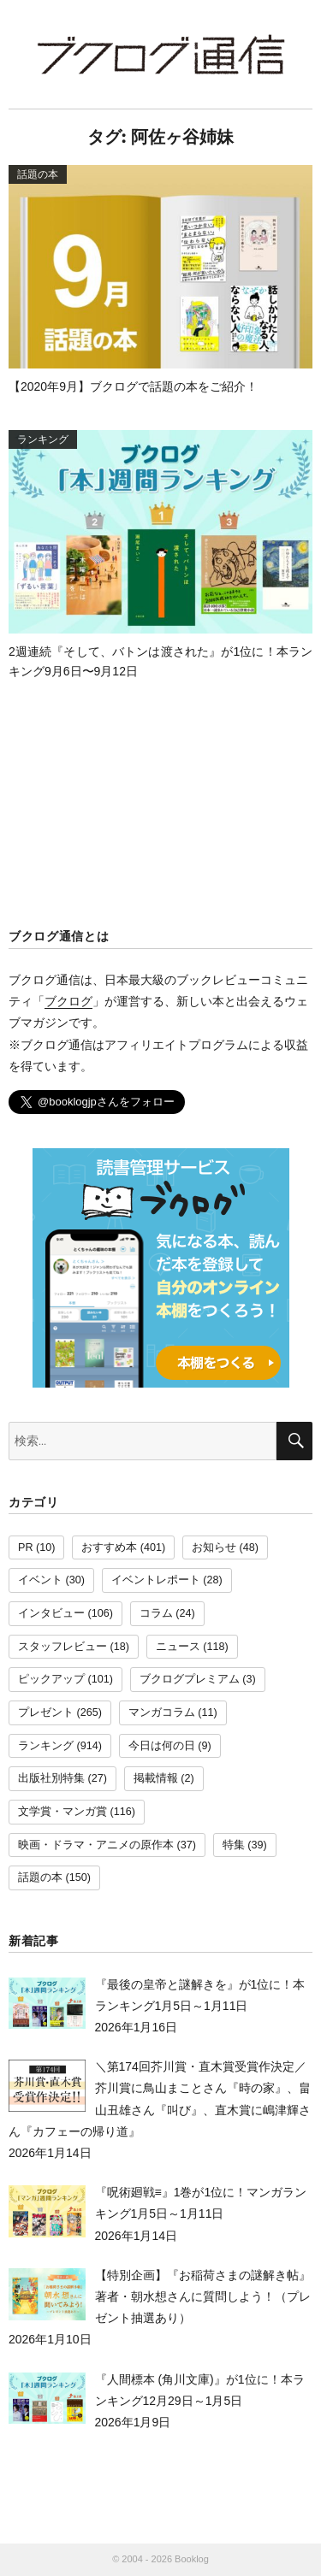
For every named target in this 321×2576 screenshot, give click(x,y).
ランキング (46, 1746)
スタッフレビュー (62, 1647)
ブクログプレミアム (190, 1679)
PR (25, 1547)
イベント (40, 1580)
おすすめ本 (109, 1547)
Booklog (192, 2559)
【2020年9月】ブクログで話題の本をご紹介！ (133, 386)
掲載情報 (156, 1778)
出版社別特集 (51, 1778)
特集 (234, 1845)
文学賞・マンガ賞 (62, 1812)
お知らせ (214, 1547)
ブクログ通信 (161, 54)
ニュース (178, 1647)
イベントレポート (155, 1580)
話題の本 (40, 1877)
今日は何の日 (161, 1746)
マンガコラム (161, 1712)
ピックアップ (51, 1679)
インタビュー (51, 1613)
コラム (156, 1613)
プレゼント (46, 1712)
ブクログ (68, 1001)
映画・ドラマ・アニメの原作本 (96, 1845)
